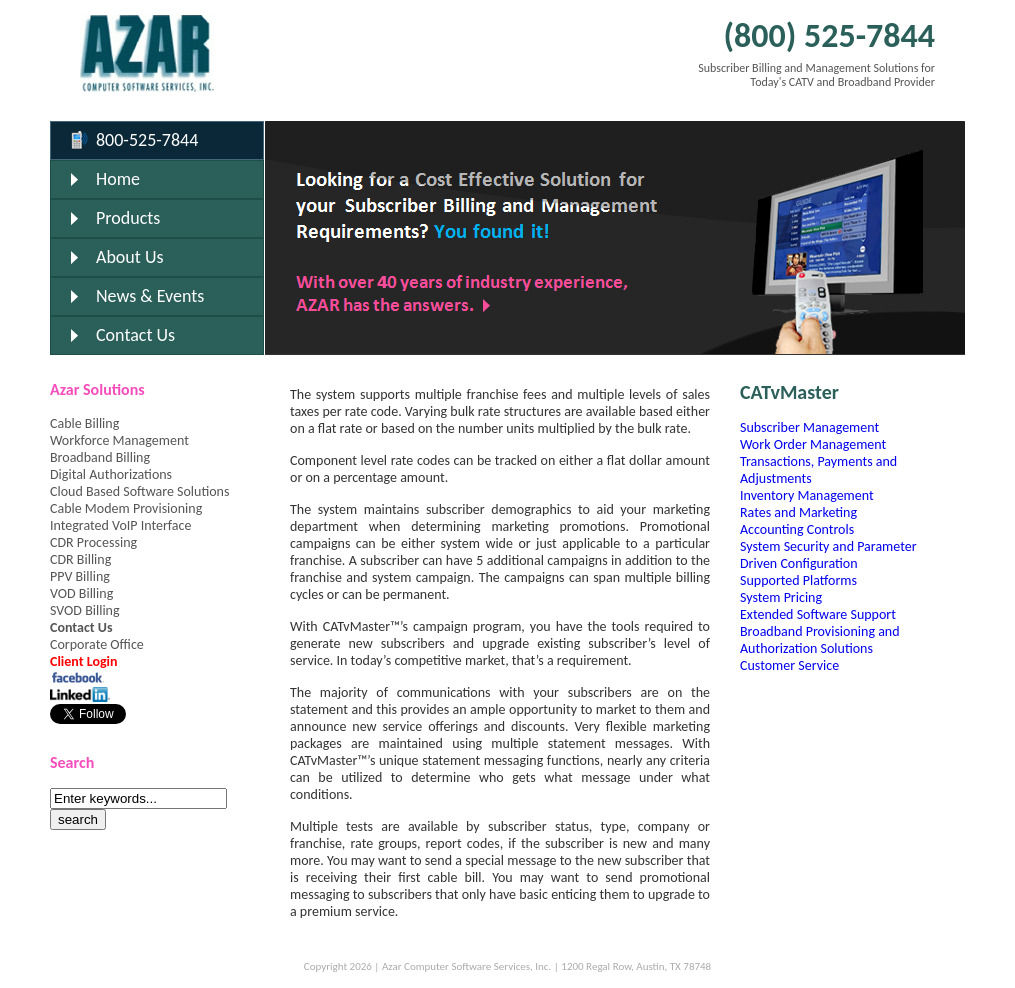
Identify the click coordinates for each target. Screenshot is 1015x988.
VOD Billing (81, 593)
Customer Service (789, 665)
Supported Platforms (798, 580)
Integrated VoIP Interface (120, 525)
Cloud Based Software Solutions (139, 491)
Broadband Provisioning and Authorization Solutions (820, 640)
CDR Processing (93, 542)
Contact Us (135, 335)
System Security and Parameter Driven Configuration (828, 555)
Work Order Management (813, 444)
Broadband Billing (100, 457)
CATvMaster (789, 392)
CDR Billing (80, 559)
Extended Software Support (818, 614)
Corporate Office (97, 644)
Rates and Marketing (798, 512)
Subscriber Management (809, 427)
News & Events (150, 296)
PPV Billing (80, 576)
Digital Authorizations (111, 474)
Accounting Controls (797, 529)
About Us (130, 257)
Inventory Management (807, 495)
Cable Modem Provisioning (126, 508)
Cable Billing (84, 423)
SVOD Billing (85, 610)
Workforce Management (119, 440)
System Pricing (781, 597)
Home (118, 179)
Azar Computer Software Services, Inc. (466, 966)
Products (128, 218)
